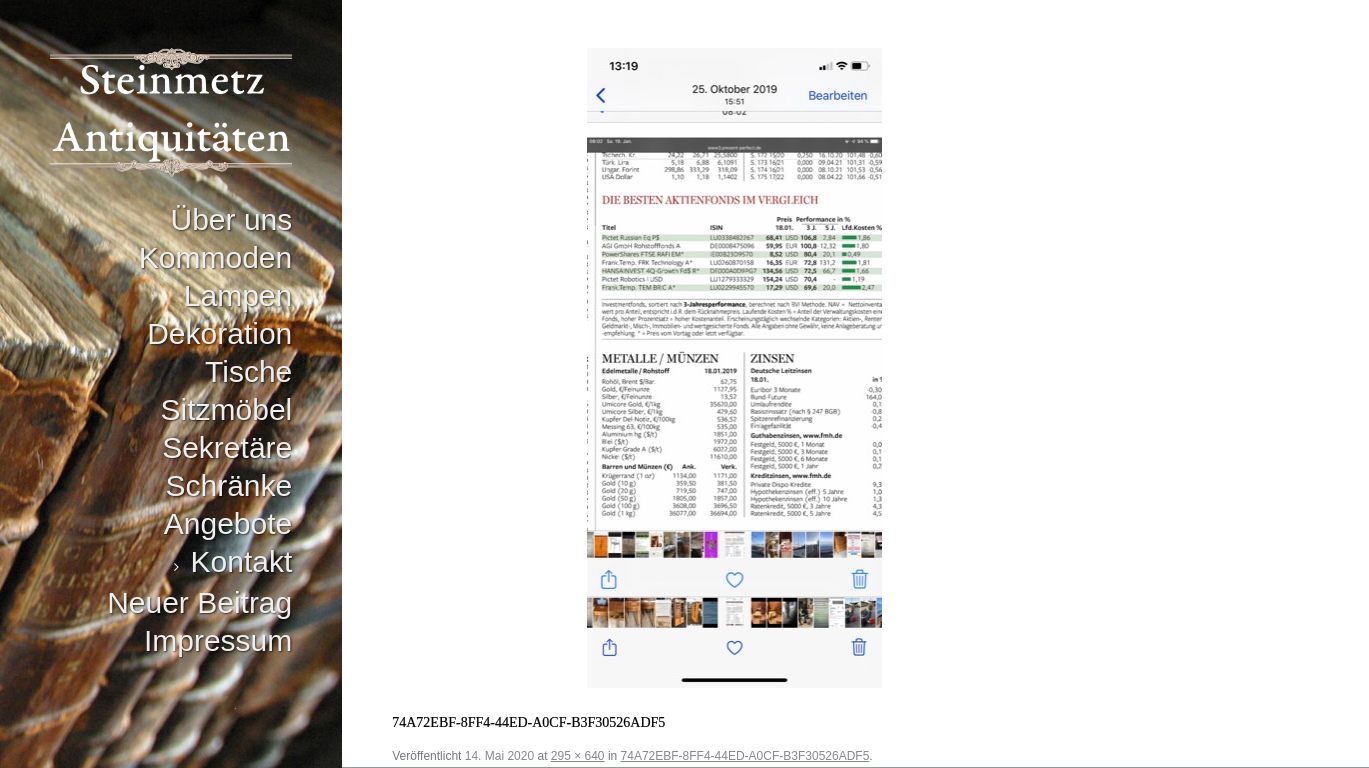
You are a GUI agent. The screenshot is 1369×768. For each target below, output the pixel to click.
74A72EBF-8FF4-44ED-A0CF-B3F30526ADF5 (745, 756)
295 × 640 (578, 756)
